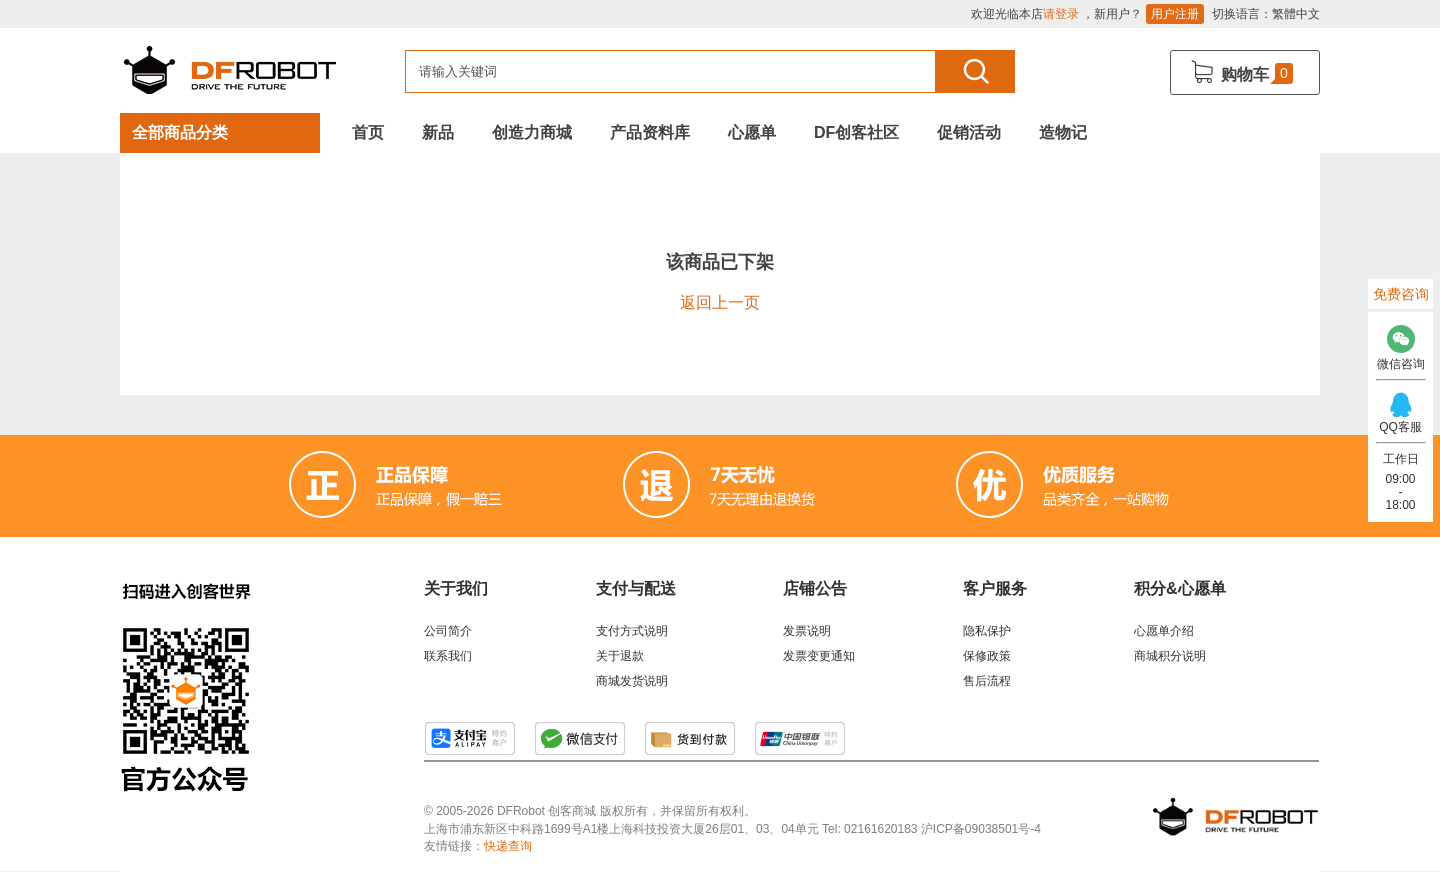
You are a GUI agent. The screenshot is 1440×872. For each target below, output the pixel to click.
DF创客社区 (856, 132)
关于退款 (620, 656)
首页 (368, 132)
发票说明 (807, 631)
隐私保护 (987, 631)
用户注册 (1175, 14)
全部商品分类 (180, 132)
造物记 (1063, 132)
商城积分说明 (1170, 656)
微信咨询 (1400, 342)
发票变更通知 (819, 656)
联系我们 (448, 656)
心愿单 (752, 132)
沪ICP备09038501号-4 (981, 829)
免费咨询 (1401, 294)
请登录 (1061, 14)
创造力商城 (532, 132)
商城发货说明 (632, 681)
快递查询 (508, 846)
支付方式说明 (632, 631)
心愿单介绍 (1164, 631)
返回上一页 (720, 302)
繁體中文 (1296, 14)
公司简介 (448, 631)
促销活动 (969, 132)
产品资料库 (650, 132)
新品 (438, 132)
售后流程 (987, 681)
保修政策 (987, 656)
